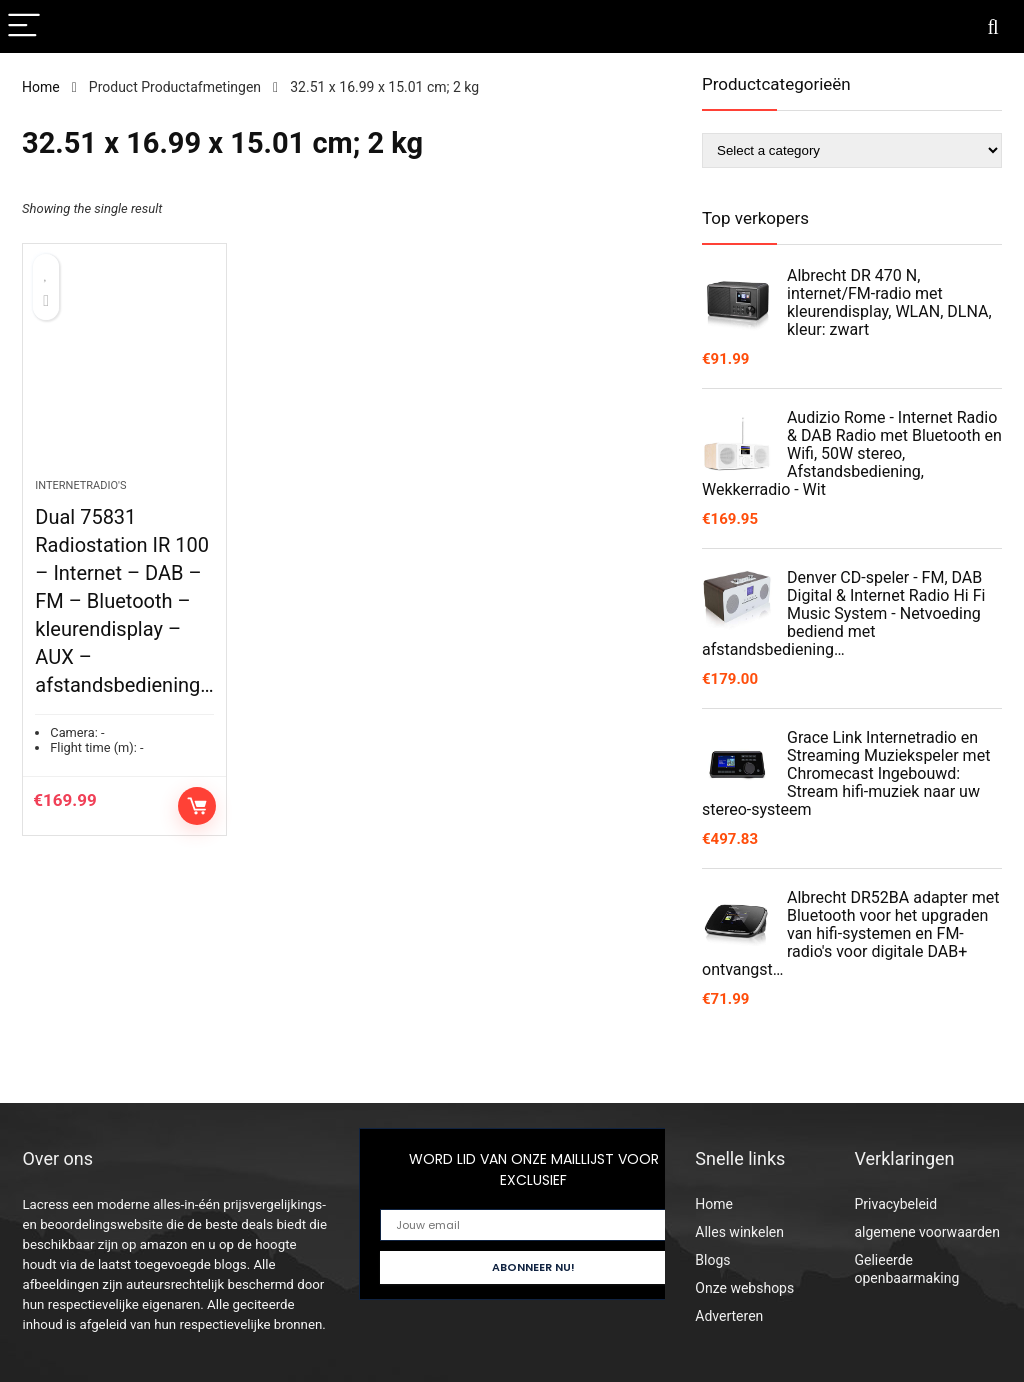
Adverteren (729, 1316)
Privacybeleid (895, 1204)
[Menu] (24, 26)
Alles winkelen (739, 1232)
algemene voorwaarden (927, 1232)
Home (41, 87)
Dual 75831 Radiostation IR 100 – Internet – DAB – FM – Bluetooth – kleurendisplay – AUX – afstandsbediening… (124, 601)
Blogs (712, 1260)
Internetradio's (80, 485)
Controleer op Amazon (197, 806)
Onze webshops (744, 1288)
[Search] (993, 26)
